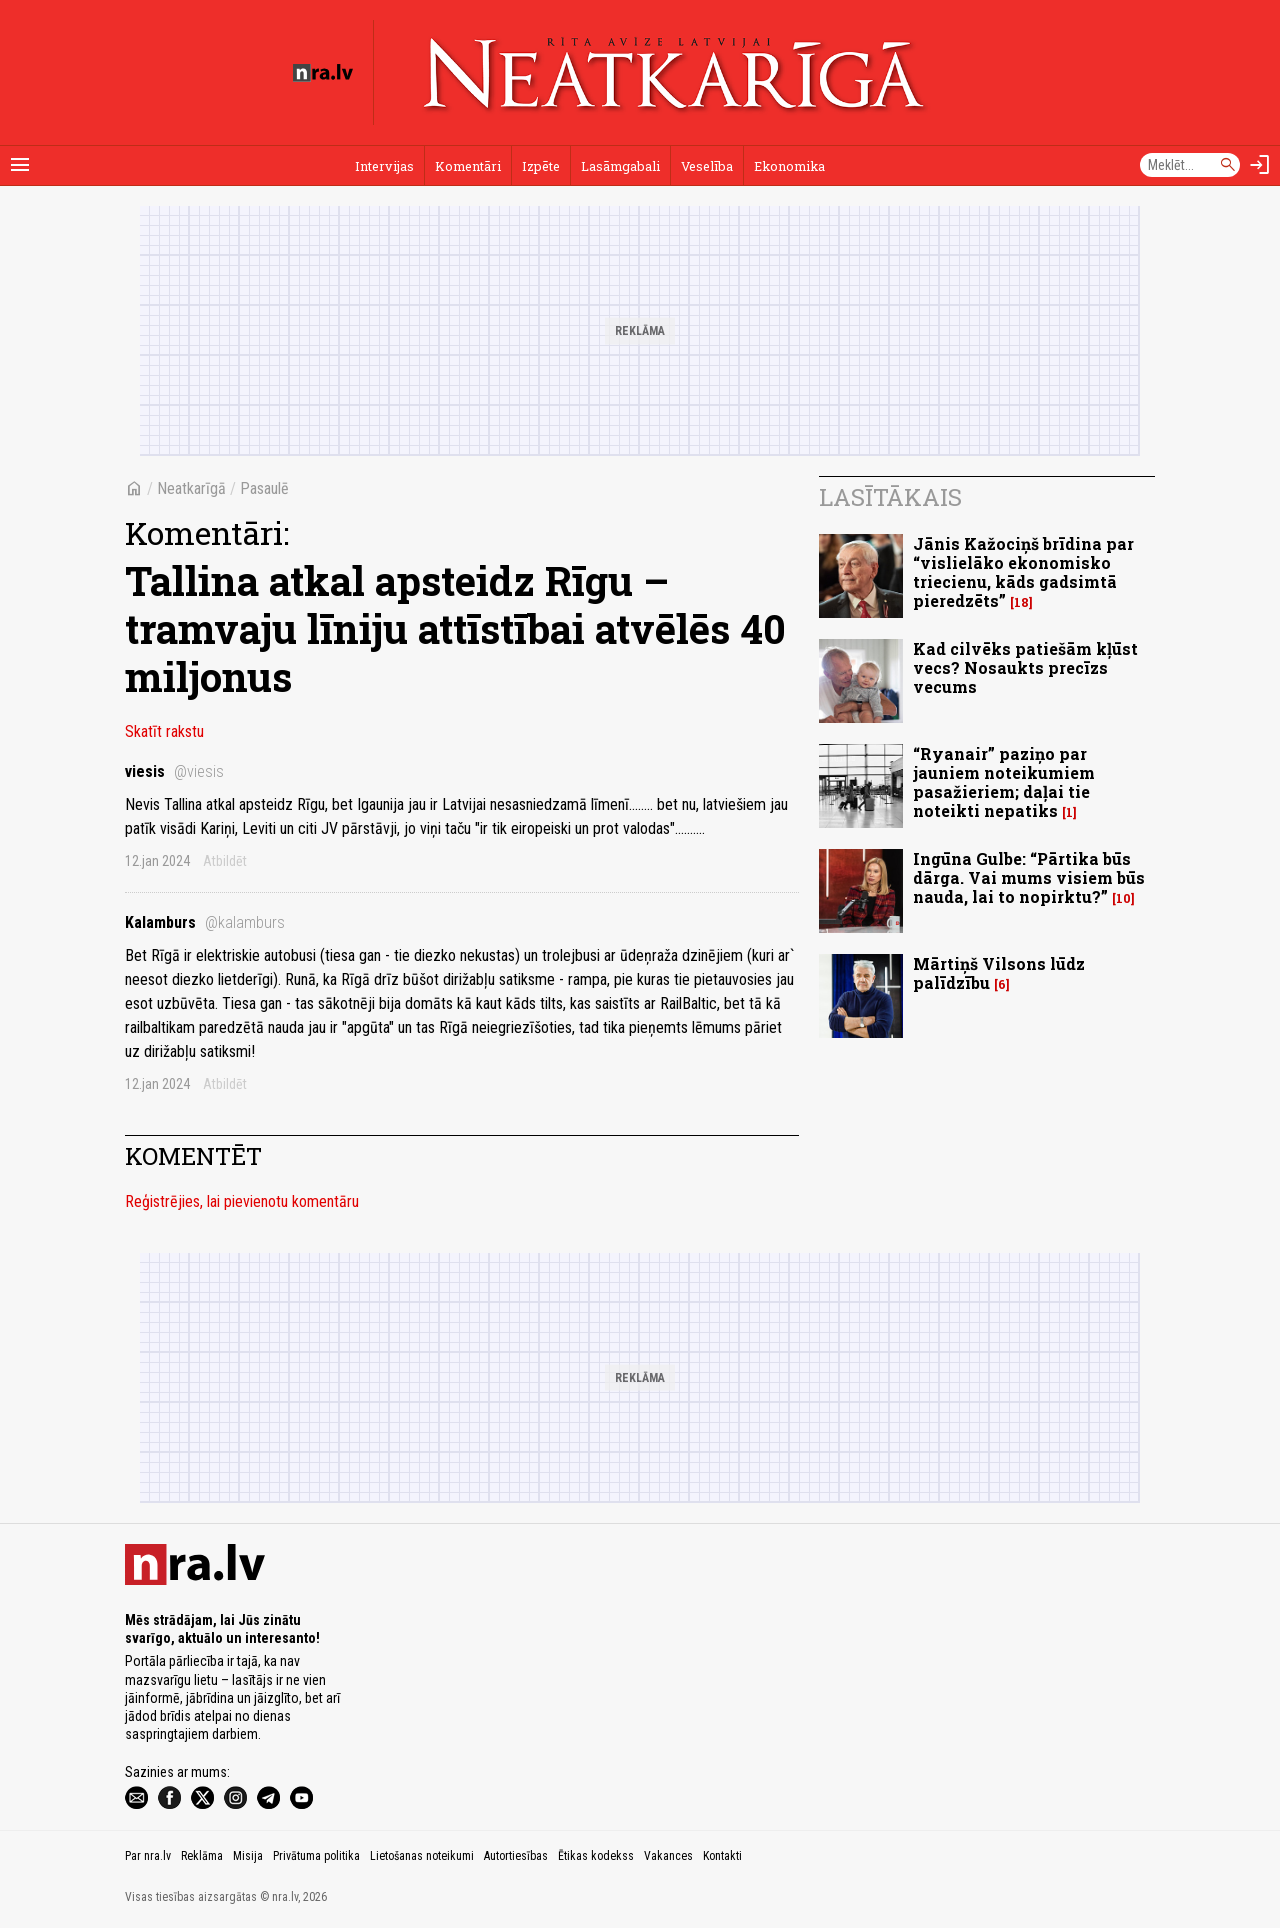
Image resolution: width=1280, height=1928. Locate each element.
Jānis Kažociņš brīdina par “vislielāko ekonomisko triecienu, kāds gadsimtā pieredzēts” (1023, 572)
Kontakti (722, 1856)
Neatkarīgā (191, 488)
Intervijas (384, 166)
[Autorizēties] (1260, 165)
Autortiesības (516, 1856)
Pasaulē (264, 488)
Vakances (668, 1856)
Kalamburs (205, 922)
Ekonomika (789, 166)
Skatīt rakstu (164, 731)
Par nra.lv (148, 1856)
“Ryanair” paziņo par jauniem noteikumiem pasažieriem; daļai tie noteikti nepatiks (1004, 782)
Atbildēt (225, 861)
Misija (248, 1856)
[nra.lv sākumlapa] (323, 73)
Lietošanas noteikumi (422, 1856)
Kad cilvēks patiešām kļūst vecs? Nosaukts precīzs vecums (1025, 667)
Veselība (707, 166)
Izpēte (541, 166)
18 (1021, 602)
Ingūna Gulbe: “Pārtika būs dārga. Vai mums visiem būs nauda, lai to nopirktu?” (1029, 877)
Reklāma (202, 1856)
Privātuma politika (316, 1856)
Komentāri (468, 166)
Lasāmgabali (620, 166)
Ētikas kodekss (596, 1856)
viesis (174, 771)
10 (1123, 898)
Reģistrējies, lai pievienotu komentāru (242, 1201)
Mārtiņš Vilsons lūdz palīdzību (999, 973)
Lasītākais (890, 497)
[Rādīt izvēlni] (20, 165)
